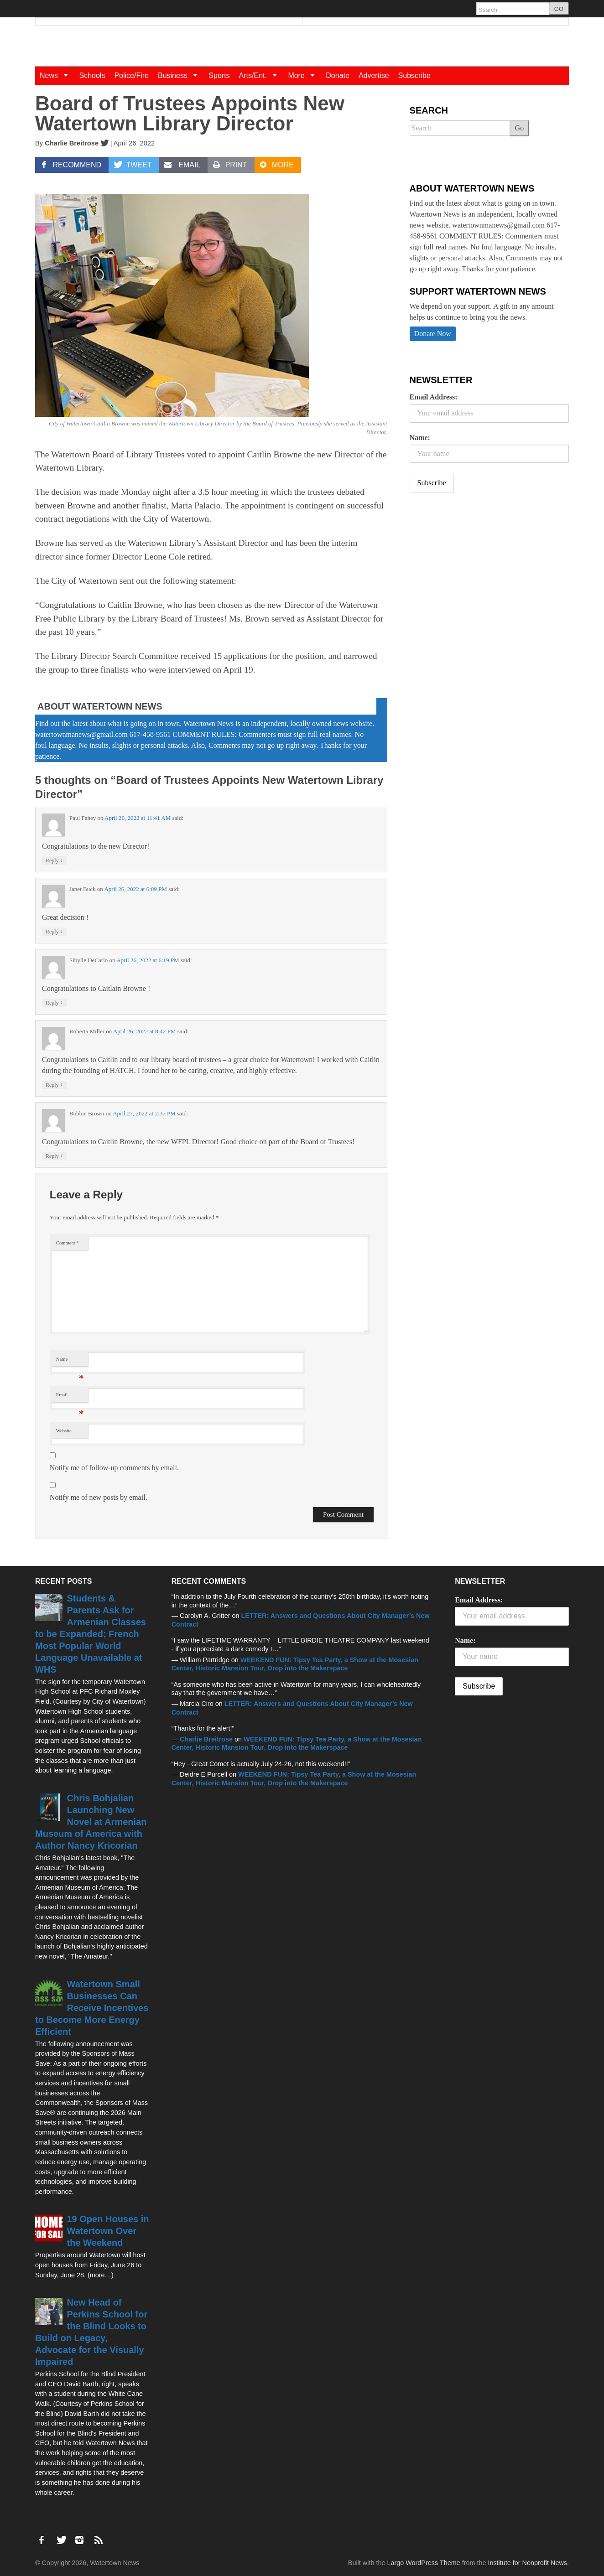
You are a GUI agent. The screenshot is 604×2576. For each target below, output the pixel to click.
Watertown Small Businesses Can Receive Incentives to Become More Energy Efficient (92, 2008)
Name (70, 1361)
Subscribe (414, 75)
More (304, 75)
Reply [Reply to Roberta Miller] (54, 1084)
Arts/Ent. (261, 75)
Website (64, 1430)
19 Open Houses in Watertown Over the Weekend (108, 2231)
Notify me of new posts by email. (98, 1497)
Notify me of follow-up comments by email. (114, 1468)
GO (558, 8)
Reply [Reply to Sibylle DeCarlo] (54, 1002)
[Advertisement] (478, 571)
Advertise (374, 75)
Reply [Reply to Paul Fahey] (54, 860)
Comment (67, 1242)
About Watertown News (99, 706)
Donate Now (432, 333)
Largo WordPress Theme (423, 2562)
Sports (218, 75)
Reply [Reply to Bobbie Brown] (54, 1156)
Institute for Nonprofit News (527, 2562)
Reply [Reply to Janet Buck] (54, 931)
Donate (337, 75)
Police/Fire (131, 75)
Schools (92, 75)
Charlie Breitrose (72, 143)
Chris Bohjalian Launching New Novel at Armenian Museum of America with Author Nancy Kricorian (90, 1821)
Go (519, 128)
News (57, 75)
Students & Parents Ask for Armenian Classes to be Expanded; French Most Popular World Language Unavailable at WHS (90, 1633)
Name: (420, 437)
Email (70, 1397)
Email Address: (434, 397)
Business (181, 75)
